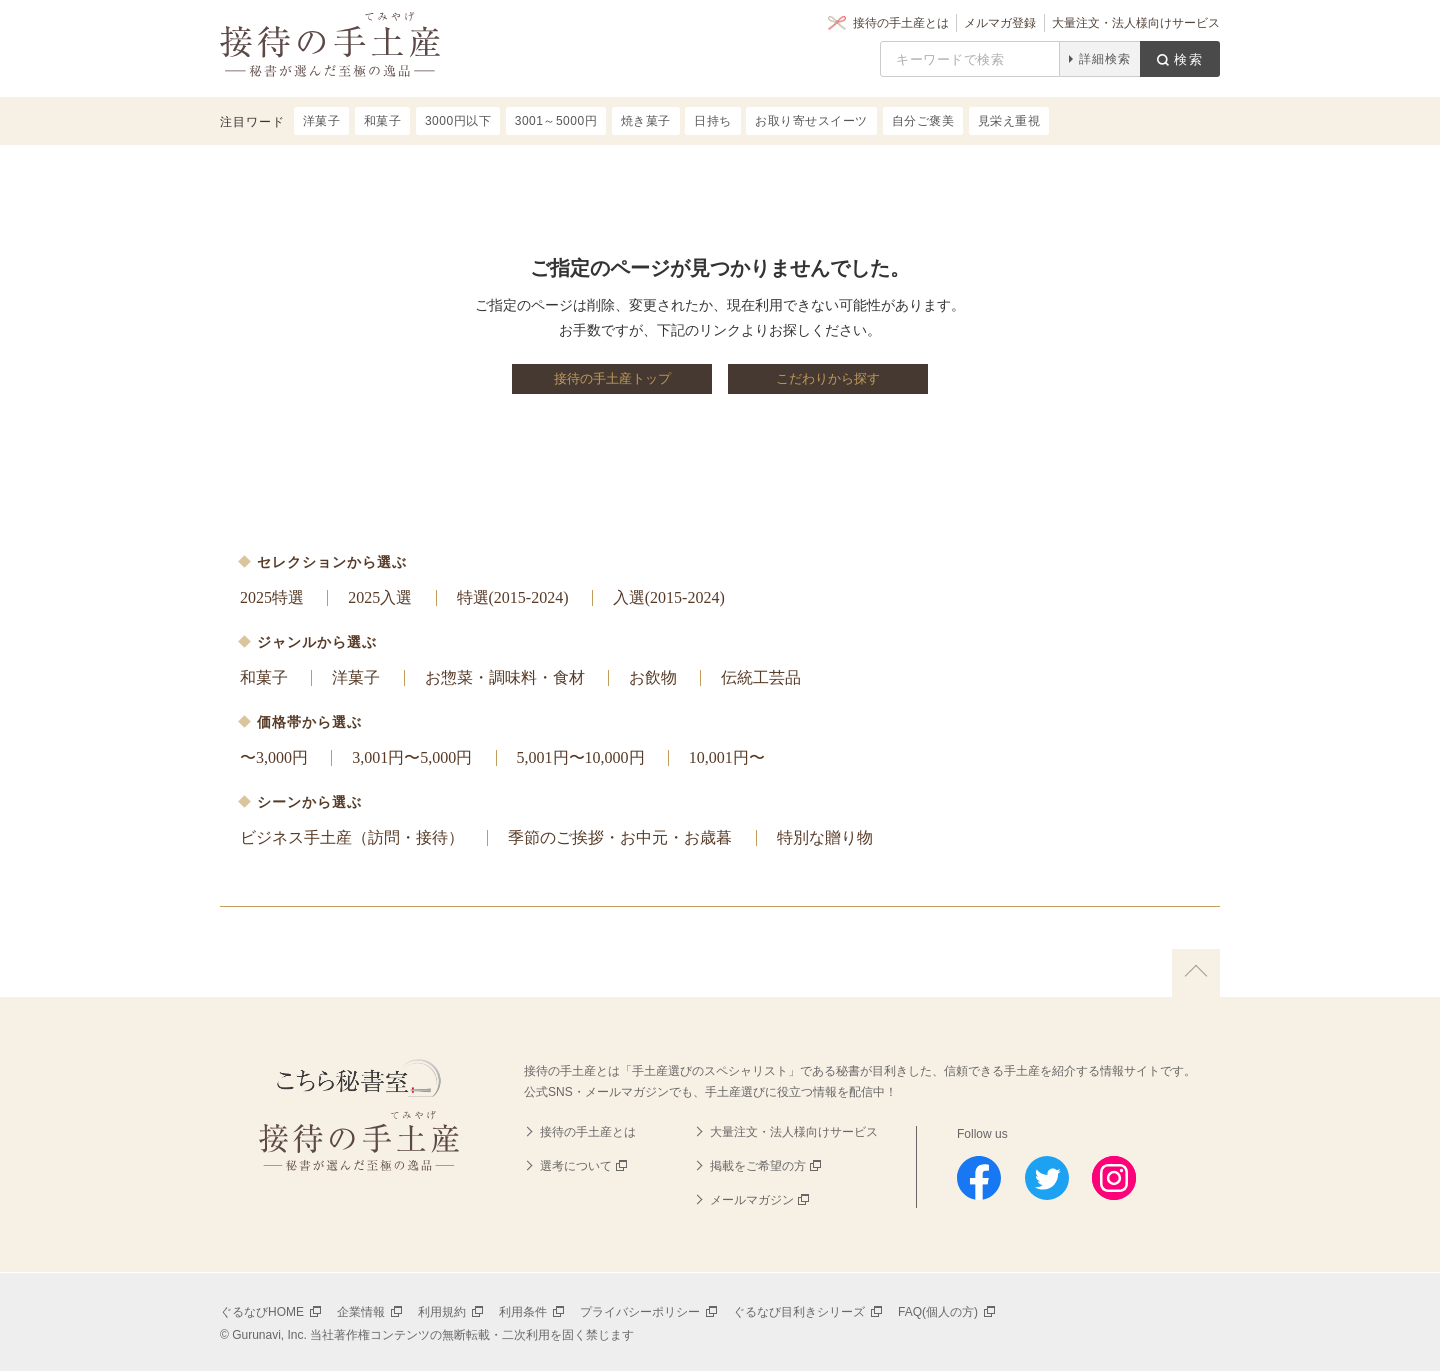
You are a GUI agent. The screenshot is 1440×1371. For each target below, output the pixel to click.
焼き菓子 (646, 121)
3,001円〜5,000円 (412, 757)
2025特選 (272, 597)
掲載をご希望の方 (758, 1166)
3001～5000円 (556, 121)
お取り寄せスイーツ (811, 121)
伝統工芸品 (761, 677)
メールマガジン (752, 1200)
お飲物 (653, 677)
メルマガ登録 (1000, 23)
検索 (1189, 59)
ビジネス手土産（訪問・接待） (352, 837)
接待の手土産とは (901, 23)
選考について (576, 1166)
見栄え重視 (1009, 121)
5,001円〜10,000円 (581, 757)
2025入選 (380, 597)
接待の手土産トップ (612, 378)
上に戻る (1196, 973)
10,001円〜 (727, 757)
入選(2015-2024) (669, 597)
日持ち (713, 121)
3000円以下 (458, 121)
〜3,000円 (274, 757)
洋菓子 (356, 677)
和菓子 (264, 677)
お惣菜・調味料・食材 (505, 677)
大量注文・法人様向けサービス (1136, 23)
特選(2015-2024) (513, 597)
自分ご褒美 (923, 121)
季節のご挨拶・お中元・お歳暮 (620, 837)
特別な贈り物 (825, 837)
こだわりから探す (828, 378)
